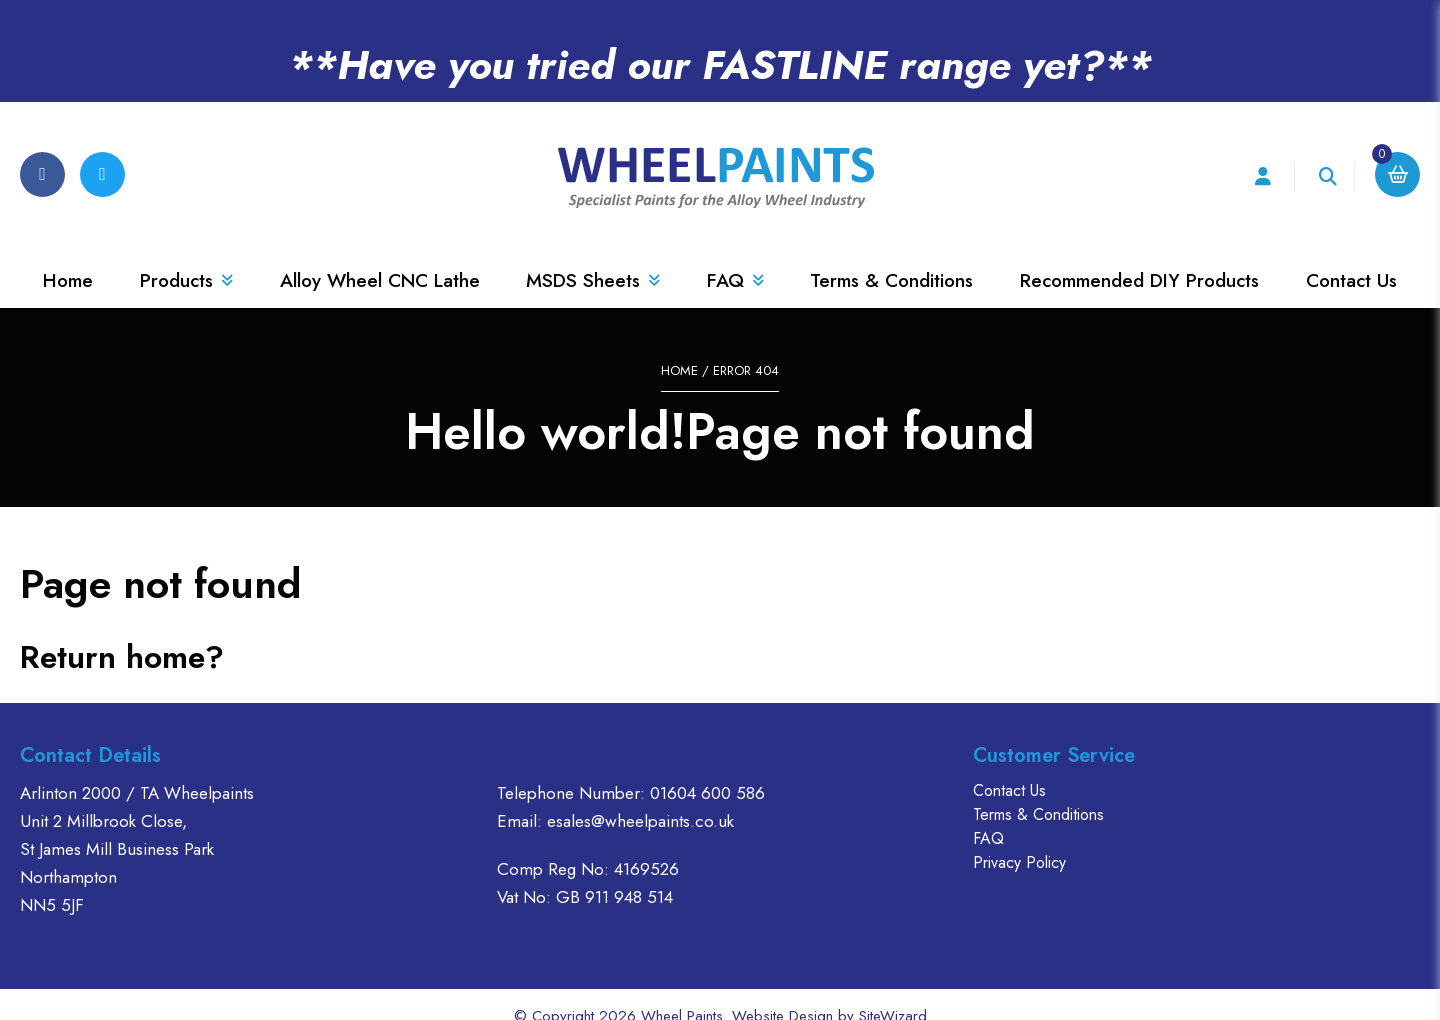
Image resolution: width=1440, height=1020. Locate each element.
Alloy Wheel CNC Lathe (380, 257)
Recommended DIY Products (1139, 257)
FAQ (735, 257)
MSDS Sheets (593, 257)
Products (186, 257)
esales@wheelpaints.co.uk (640, 797)
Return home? (122, 633)
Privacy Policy (1019, 838)
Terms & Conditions (891, 257)
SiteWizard (893, 992)
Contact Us (1351, 257)
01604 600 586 (707, 769)
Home (68, 257)
